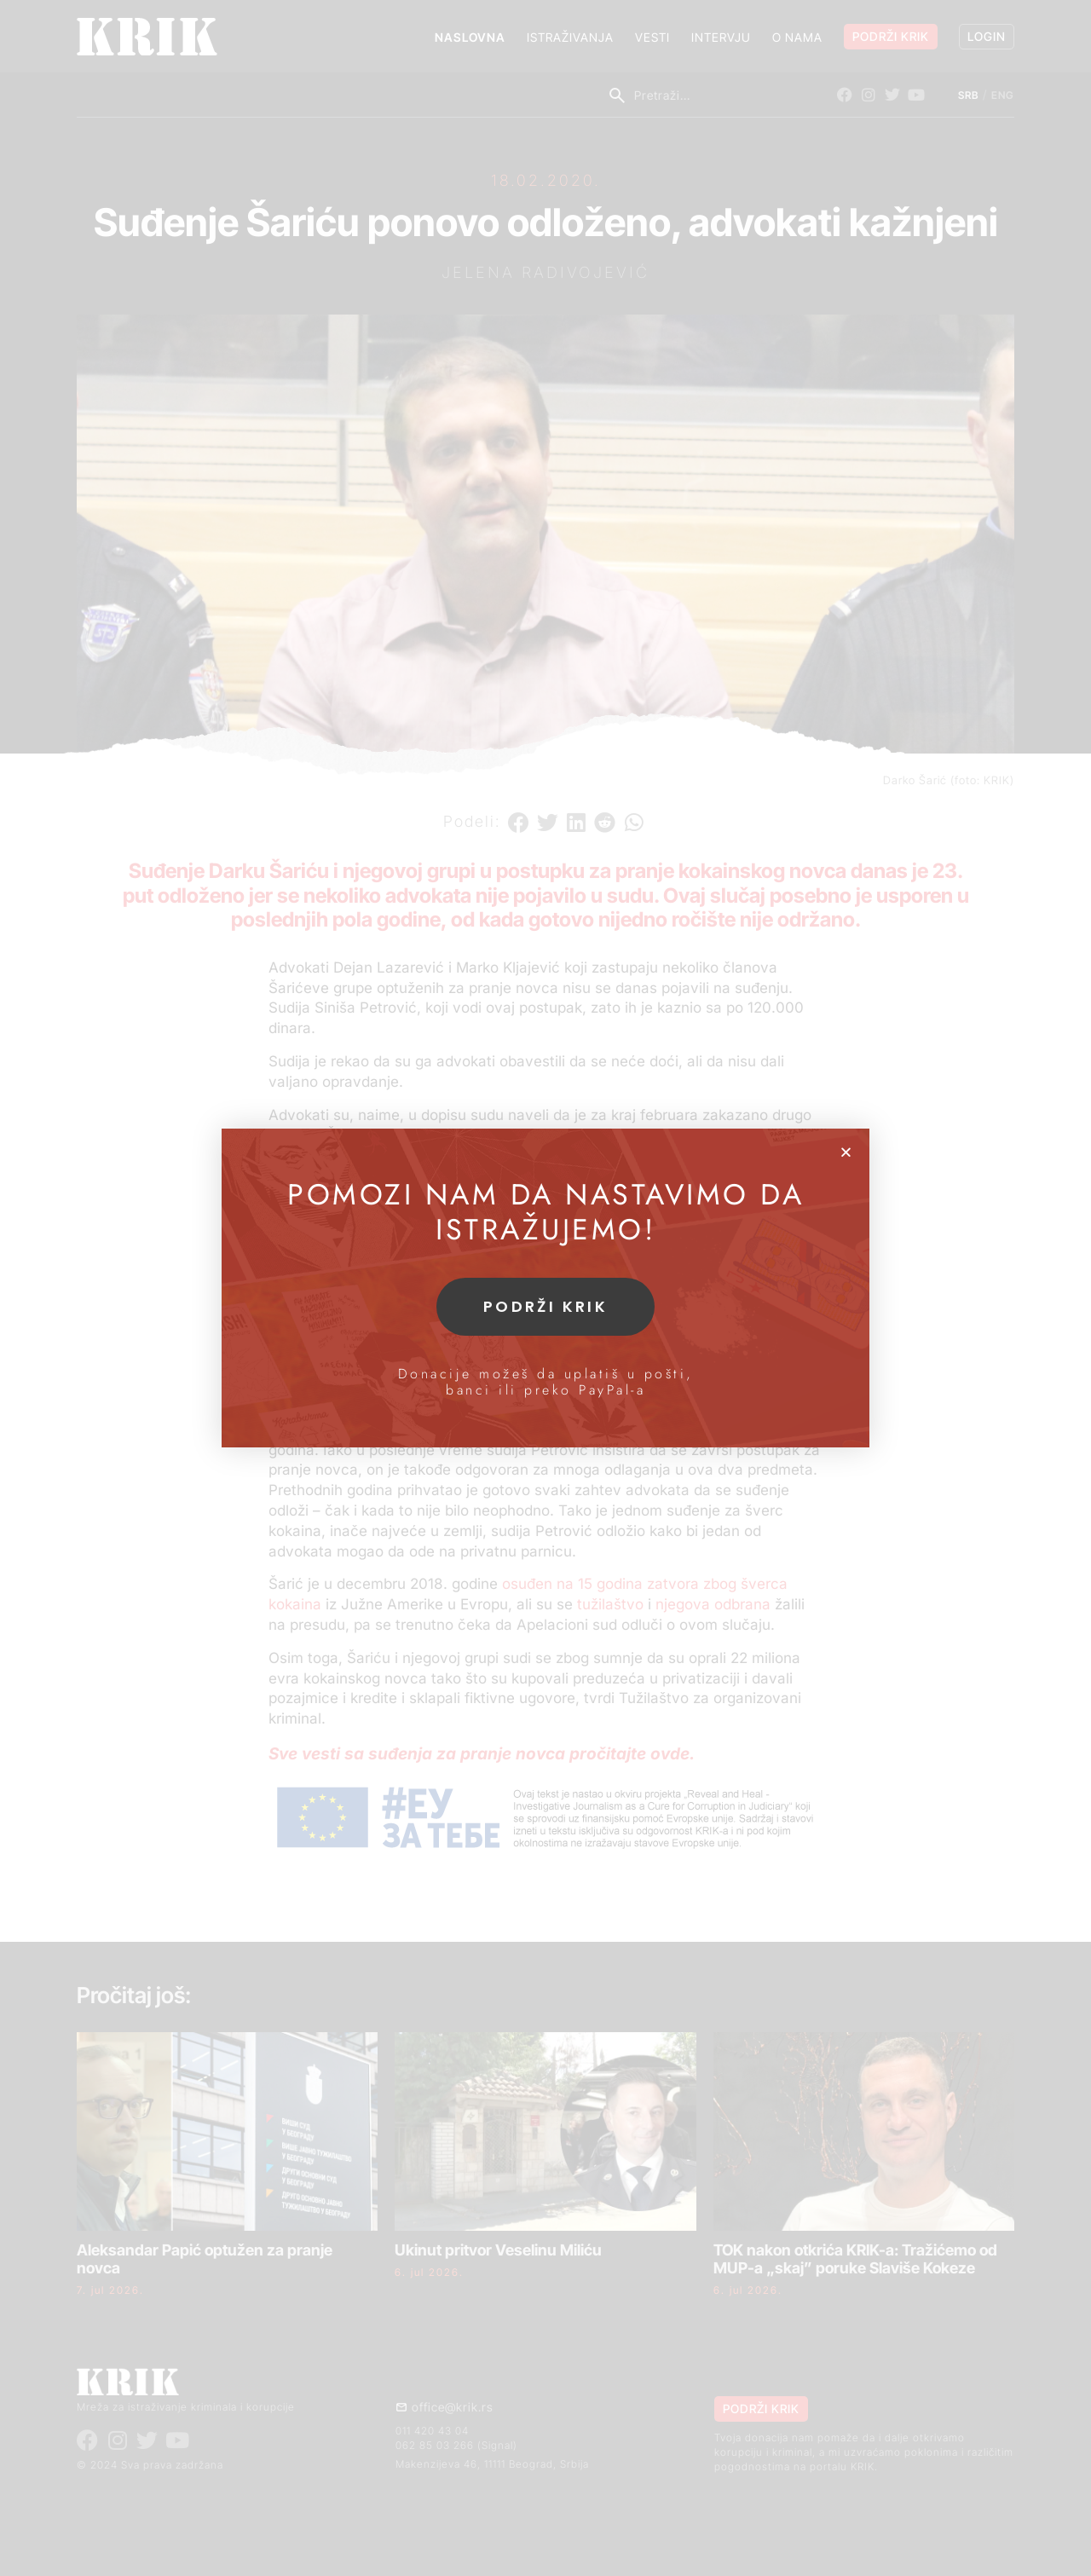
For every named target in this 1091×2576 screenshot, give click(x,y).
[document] (545, 1288)
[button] (846, 1152)
